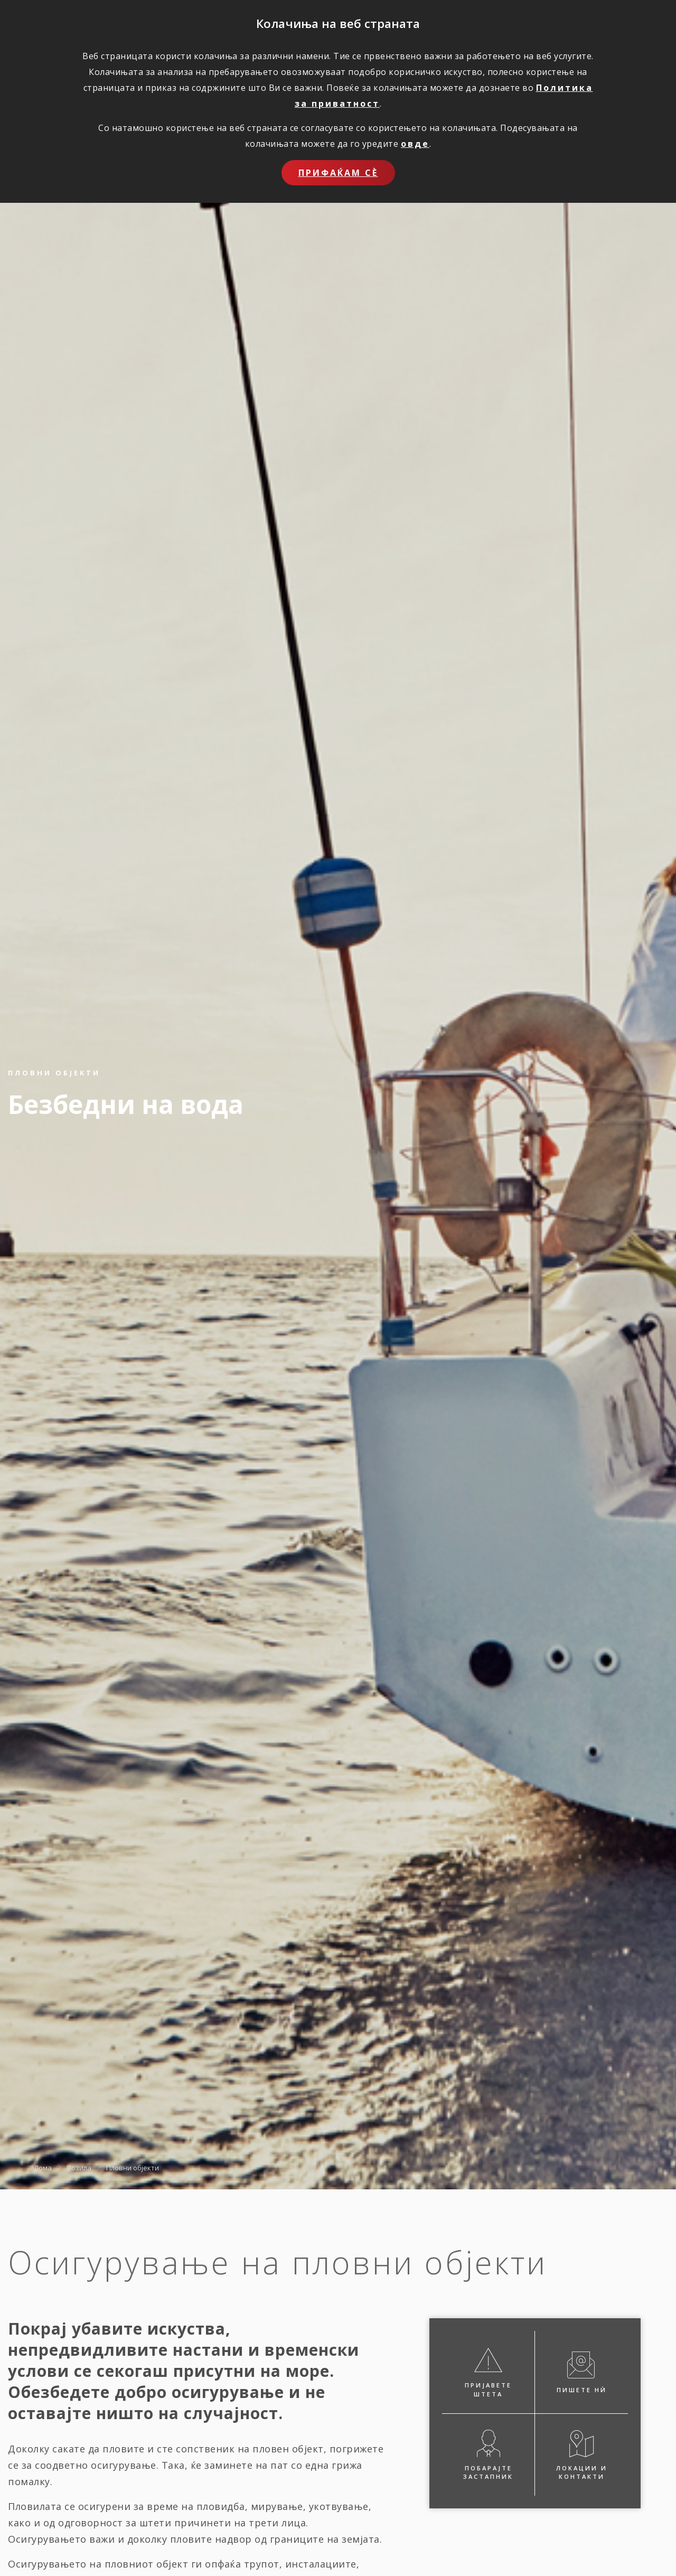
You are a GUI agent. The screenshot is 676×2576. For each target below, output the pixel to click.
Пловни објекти (132, 2167)
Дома (43, 2167)
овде (415, 143)
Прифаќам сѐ (338, 173)
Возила (79, 2167)
